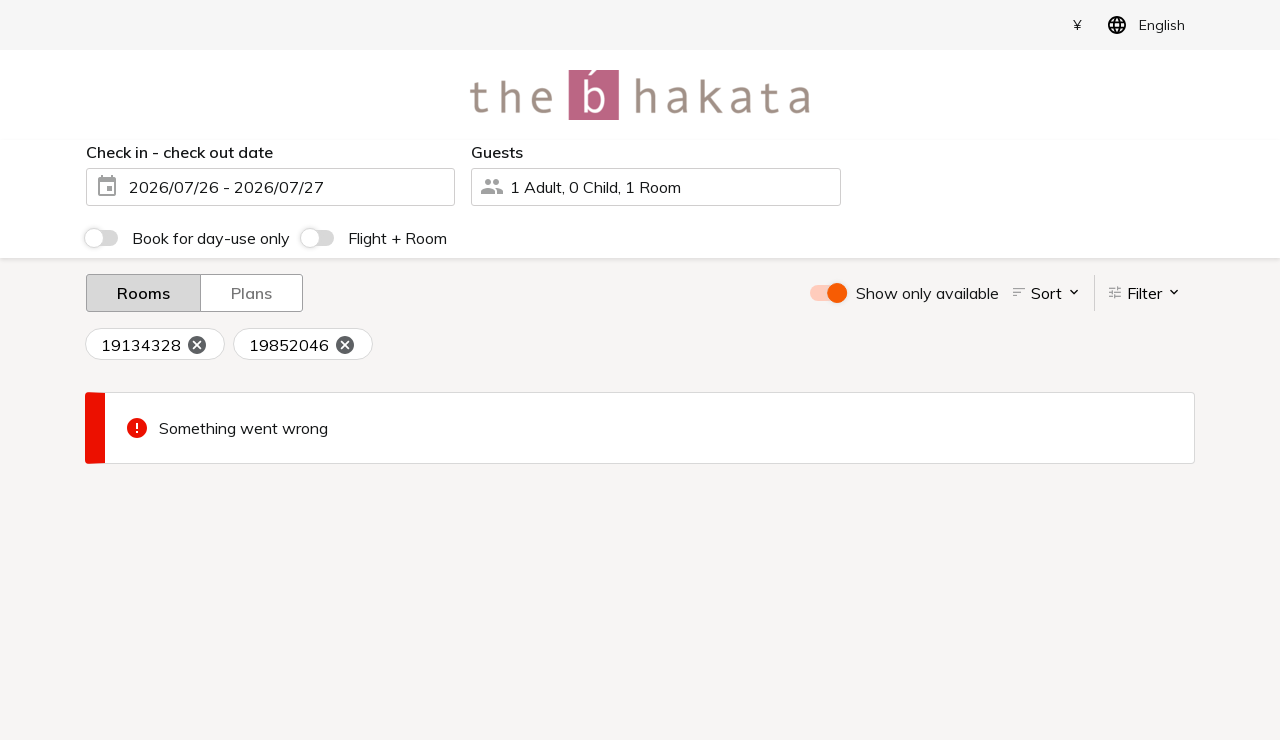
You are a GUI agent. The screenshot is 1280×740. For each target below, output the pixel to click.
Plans (251, 292)
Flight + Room (397, 238)
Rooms (143, 292)
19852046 (302, 345)
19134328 (154, 345)
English (1142, 25)
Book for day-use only (211, 238)
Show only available (927, 293)
